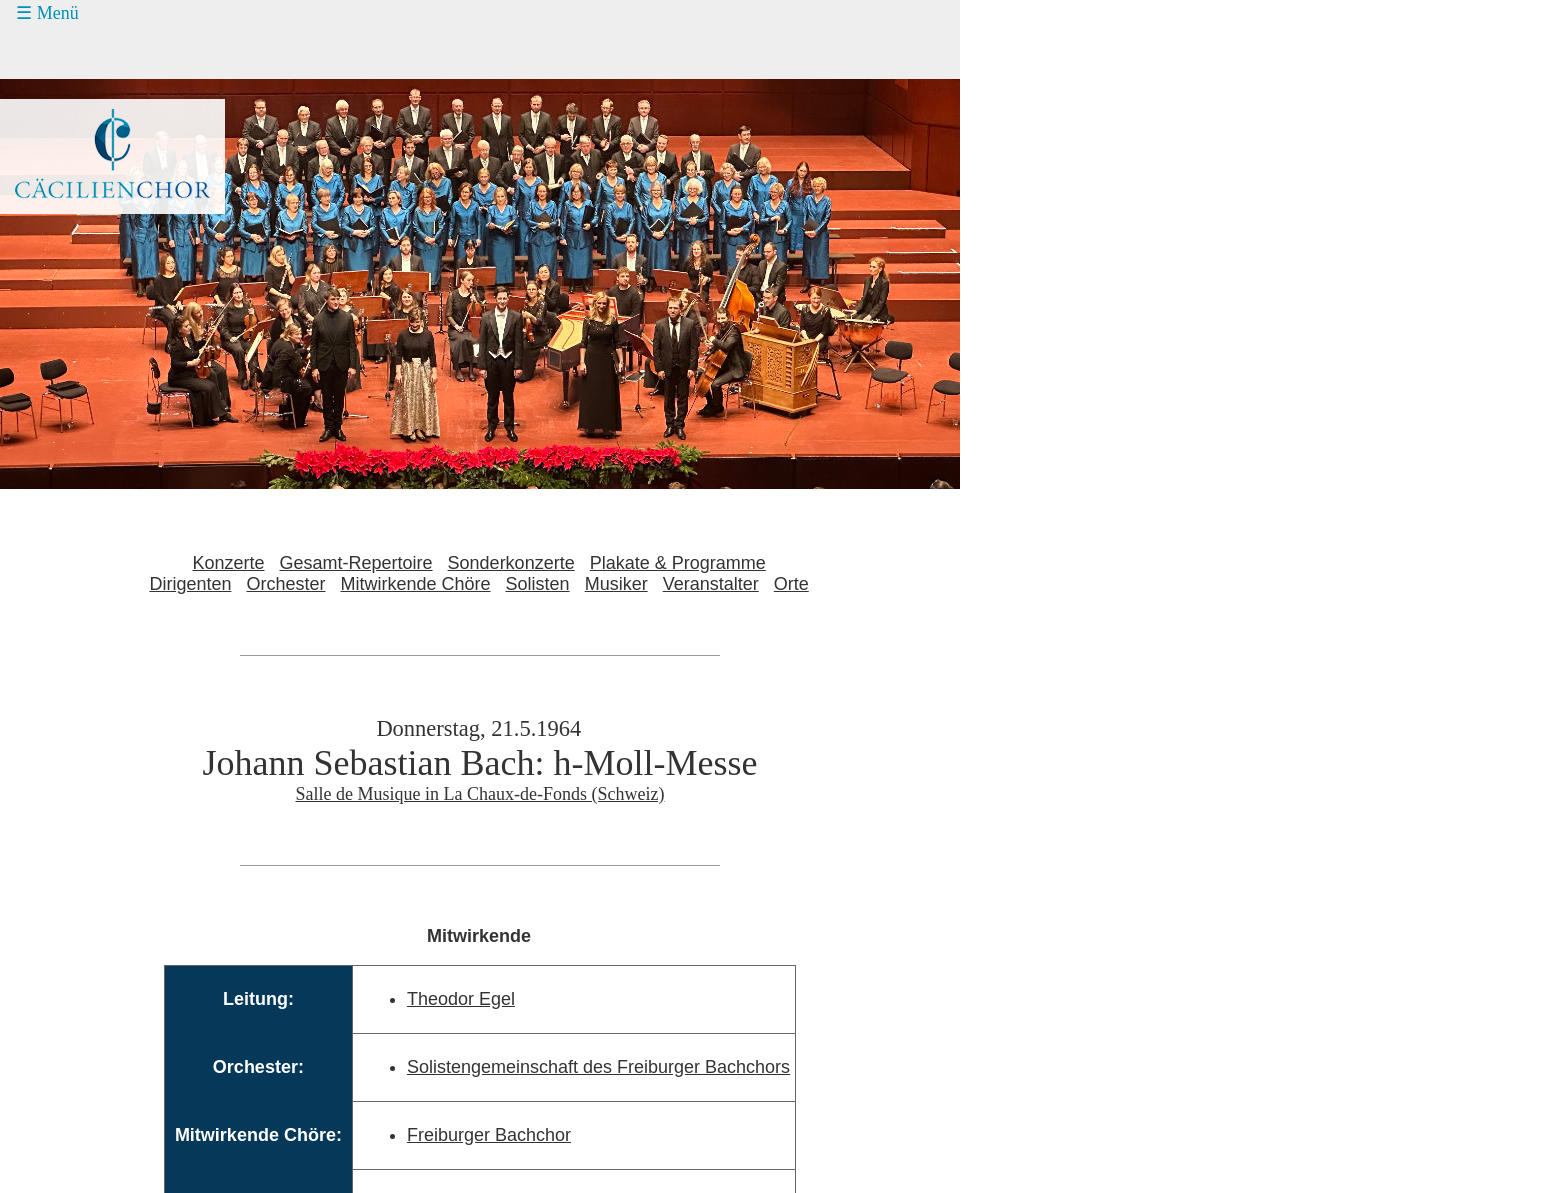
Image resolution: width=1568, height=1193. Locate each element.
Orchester (285, 584)
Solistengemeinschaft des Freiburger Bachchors (598, 1067)
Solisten (538, 584)
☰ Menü (47, 13)
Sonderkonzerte (511, 563)
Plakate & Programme (678, 563)
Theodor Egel (461, 999)
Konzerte (228, 563)
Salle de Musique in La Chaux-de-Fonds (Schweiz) (480, 794)
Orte (791, 584)
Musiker (616, 584)
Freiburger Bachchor (489, 1135)
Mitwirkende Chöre (416, 584)
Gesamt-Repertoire (356, 563)
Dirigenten (190, 584)
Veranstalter (711, 584)
